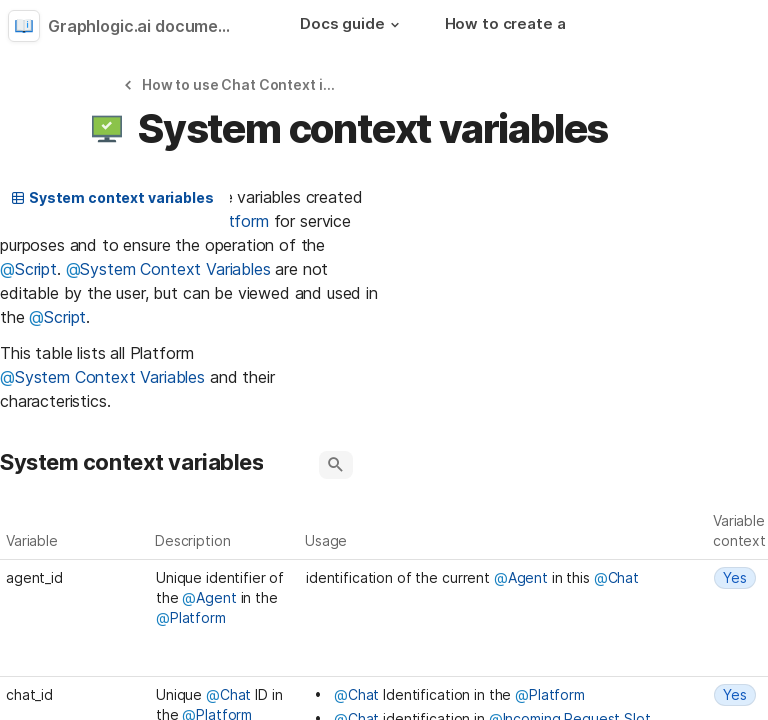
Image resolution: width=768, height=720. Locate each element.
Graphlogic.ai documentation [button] (148, 26)
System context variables (112, 197)
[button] (395, 25)
